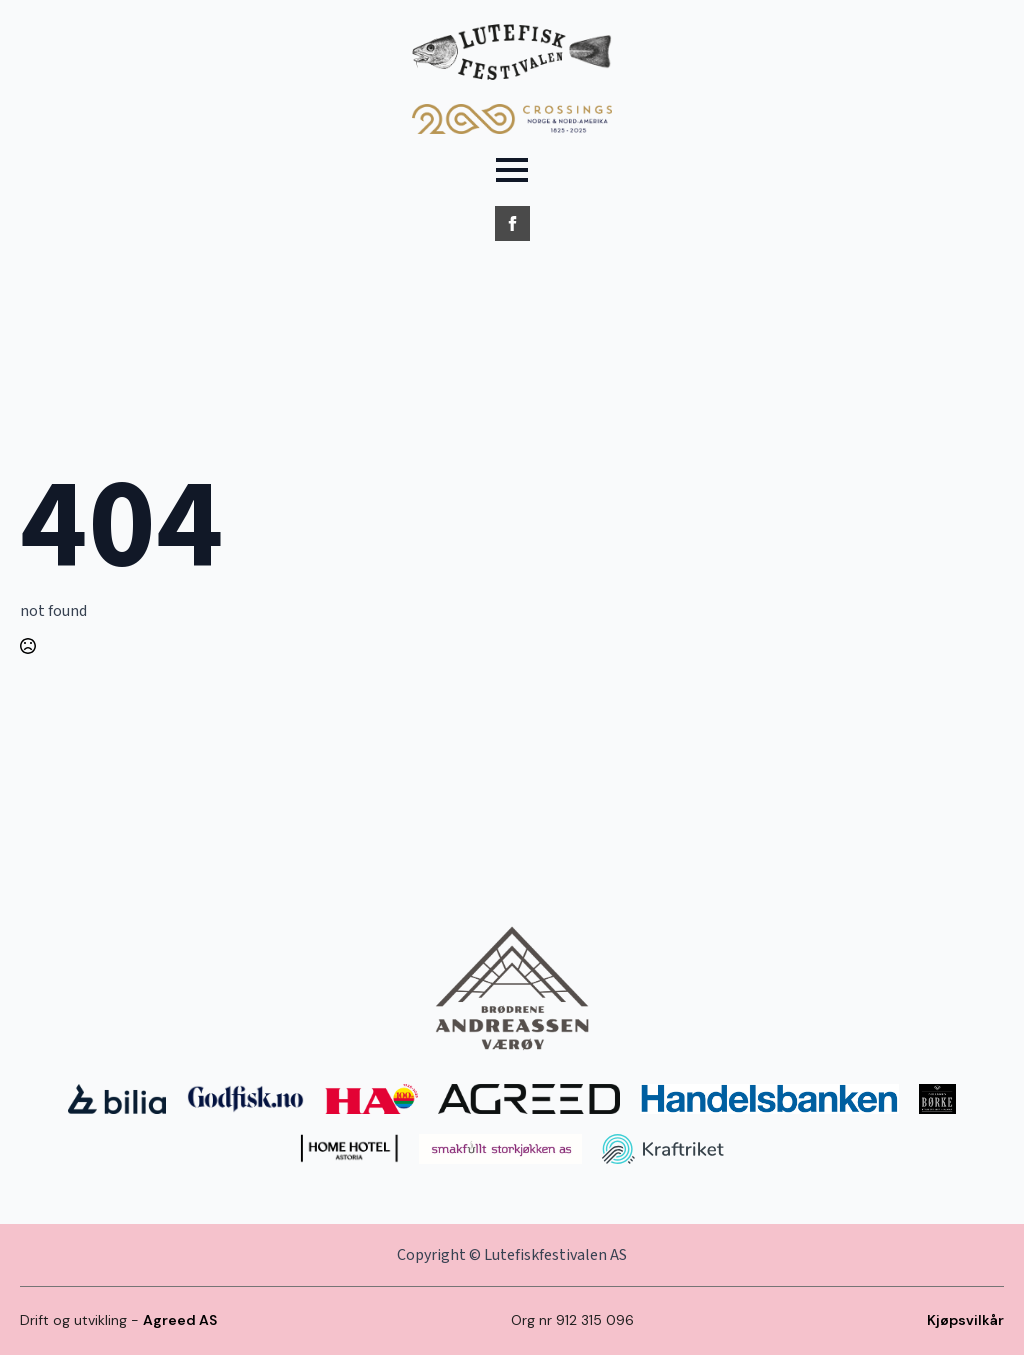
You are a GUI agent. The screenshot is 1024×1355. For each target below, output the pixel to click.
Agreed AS (180, 1320)
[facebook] (512, 223)
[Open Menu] (512, 170)
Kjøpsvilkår (965, 1320)
